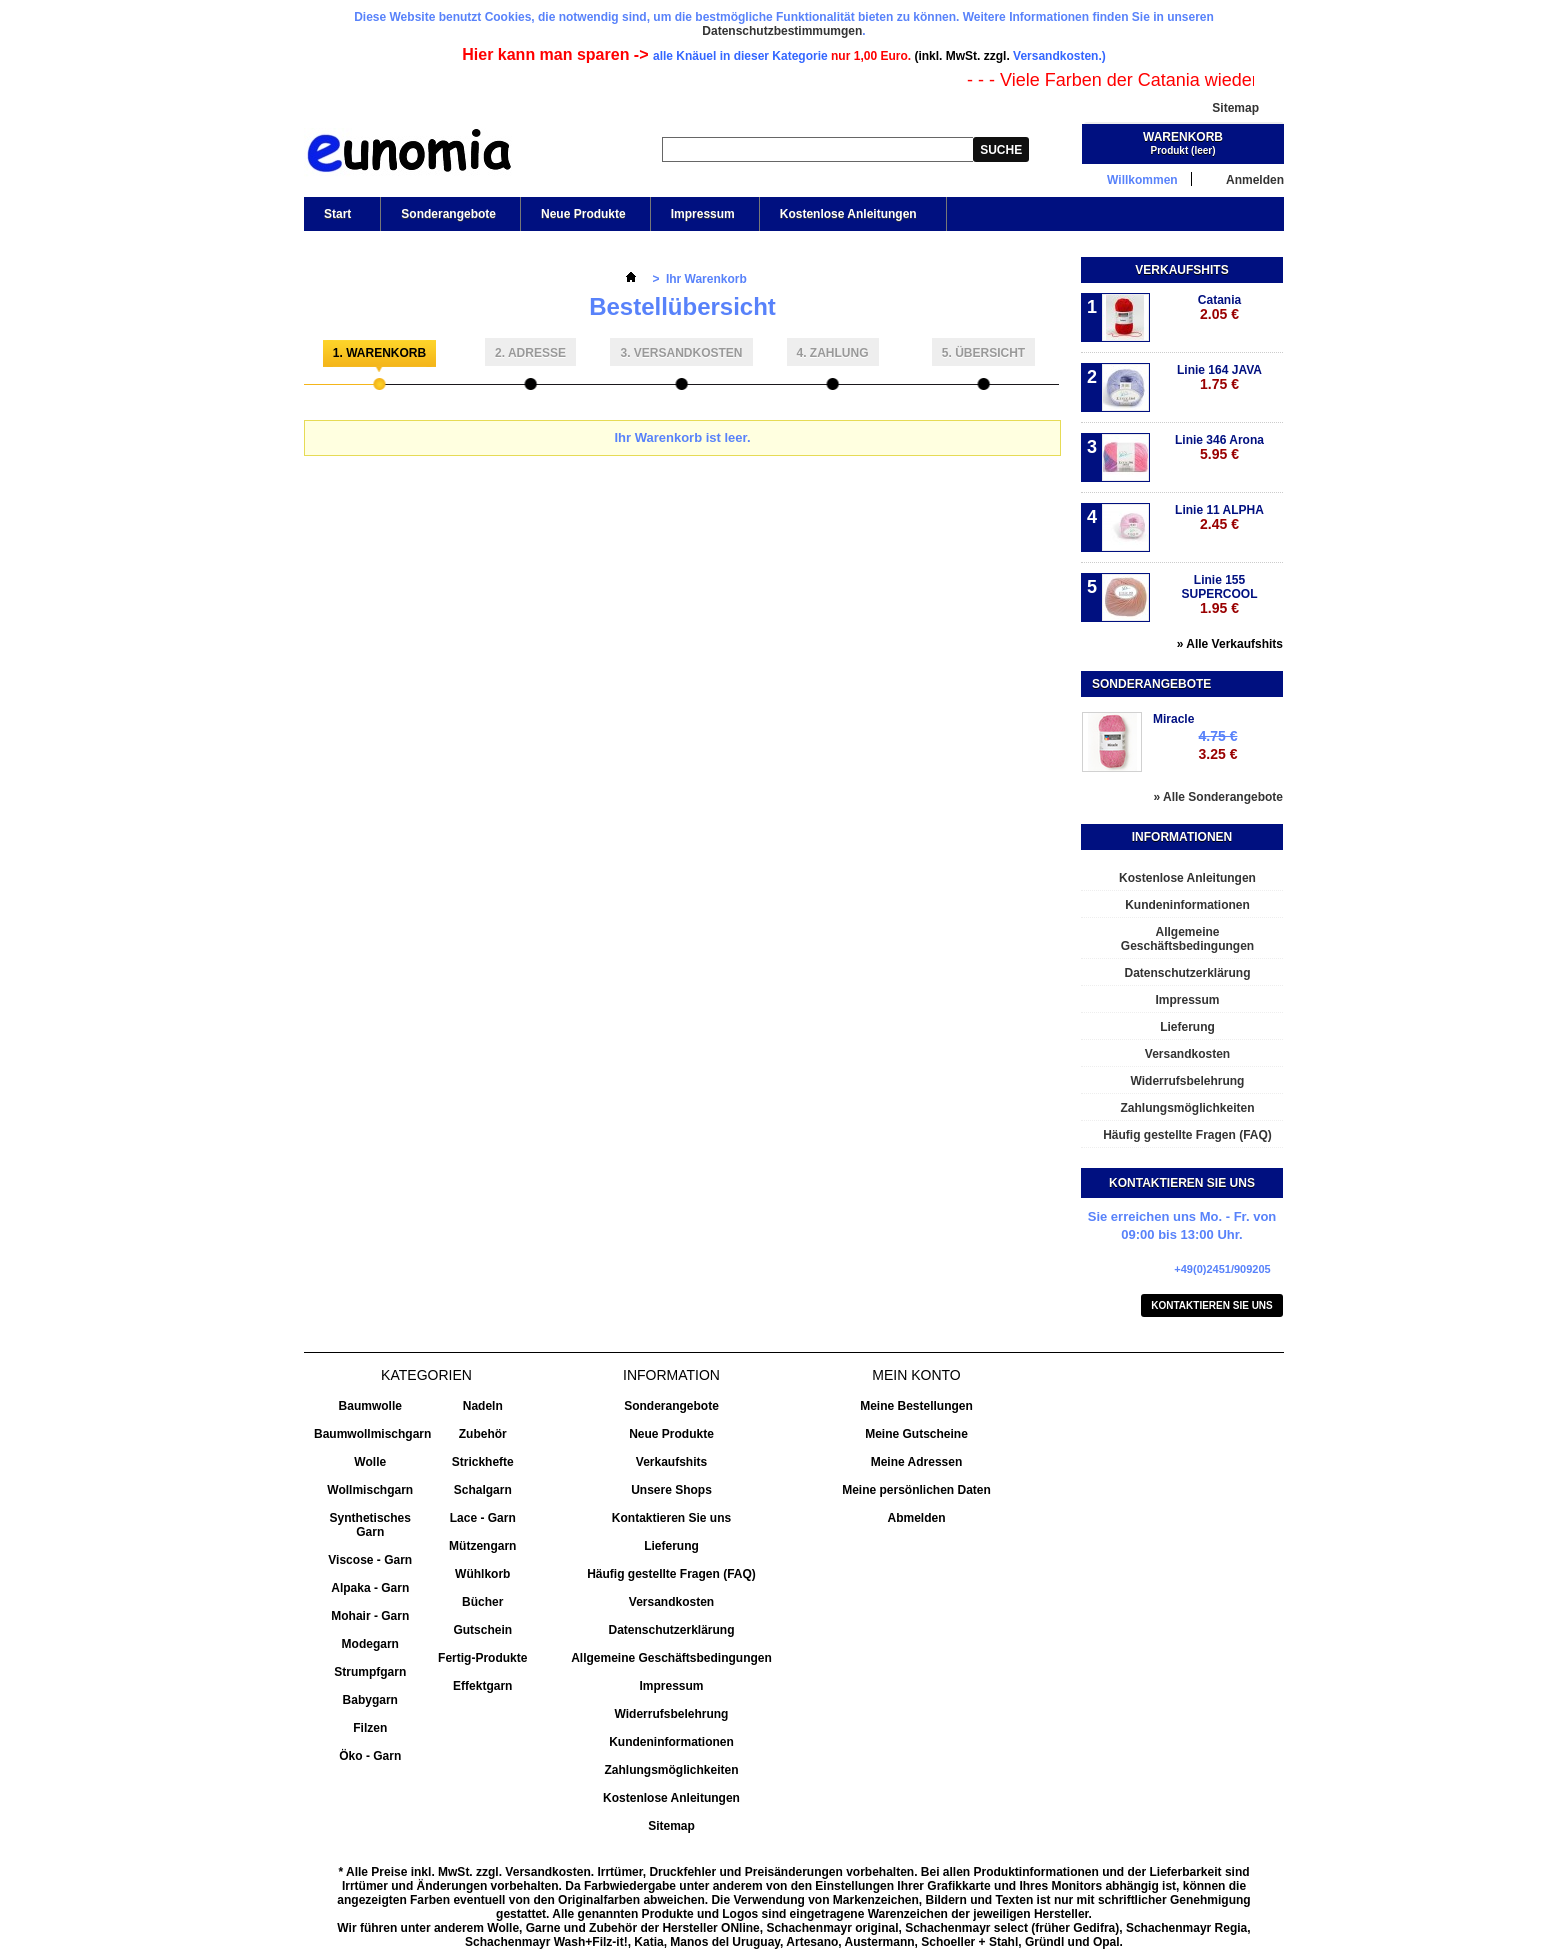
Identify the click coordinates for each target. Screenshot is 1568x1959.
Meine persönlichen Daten (916, 1490)
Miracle (1173, 719)
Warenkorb (1183, 137)
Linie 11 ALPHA (1219, 517)
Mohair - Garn (370, 1616)
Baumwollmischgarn (372, 1434)
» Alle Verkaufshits (1230, 644)
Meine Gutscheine (916, 1434)
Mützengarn (482, 1546)
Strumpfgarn (370, 1672)
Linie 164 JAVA (1219, 377)
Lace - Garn (483, 1518)
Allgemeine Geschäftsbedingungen (1187, 939)
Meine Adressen (917, 1462)
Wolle (370, 1462)
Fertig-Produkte (482, 1658)
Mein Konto (916, 1375)
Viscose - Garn (370, 1560)
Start (336, 219)
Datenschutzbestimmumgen (782, 31)
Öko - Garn (370, 1756)
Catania (1219, 307)
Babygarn (370, 1700)
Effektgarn (482, 1686)
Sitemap (1235, 108)
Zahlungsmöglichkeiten (1187, 1108)
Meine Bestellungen (916, 1406)
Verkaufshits (1181, 270)
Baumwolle (370, 1406)
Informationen (1182, 837)
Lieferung (1187, 1027)
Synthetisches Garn (370, 1525)
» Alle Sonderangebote (1218, 797)
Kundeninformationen (1187, 905)
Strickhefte (483, 1462)
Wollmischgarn (370, 1490)
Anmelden (1255, 179)
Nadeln (483, 1406)
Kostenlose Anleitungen (847, 219)
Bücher (482, 1602)
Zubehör (483, 1434)
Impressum (703, 214)
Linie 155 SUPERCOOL (1219, 594)
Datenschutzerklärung (1187, 973)
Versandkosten (1187, 1054)
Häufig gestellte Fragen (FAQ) (1187, 1135)
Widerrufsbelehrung (1188, 1081)
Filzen (370, 1728)
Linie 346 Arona (1219, 447)
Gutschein (482, 1630)
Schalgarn (483, 1490)
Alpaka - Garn (370, 1588)
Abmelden (916, 1518)
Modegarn (370, 1644)
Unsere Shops (671, 1490)
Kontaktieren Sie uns (1212, 1305)
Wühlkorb (482, 1574)
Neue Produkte (583, 214)
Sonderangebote (448, 214)
